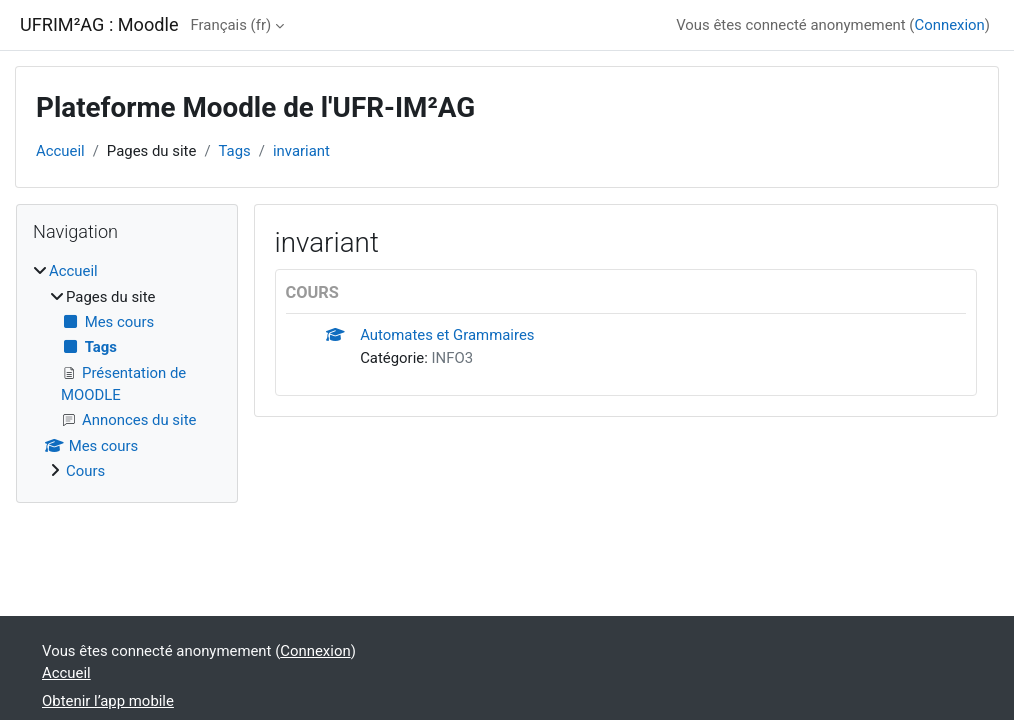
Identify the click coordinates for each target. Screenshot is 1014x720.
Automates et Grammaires (447, 335)
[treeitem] (127, 371)
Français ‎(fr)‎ (231, 25)
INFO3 (453, 358)
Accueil (60, 151)
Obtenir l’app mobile (108, 701)
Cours (85, 471)
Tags (235, 151)
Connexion (949, 25)
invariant (301, 151)
